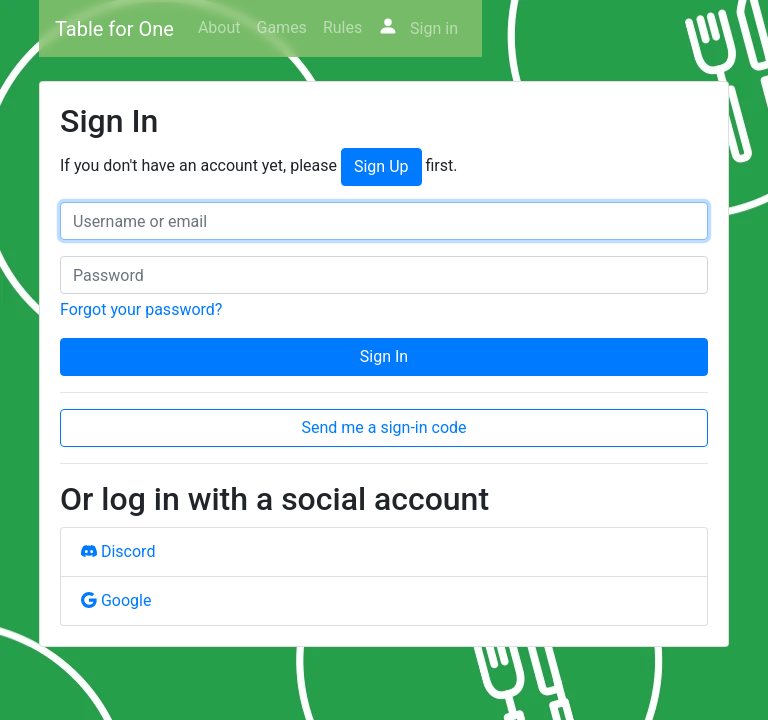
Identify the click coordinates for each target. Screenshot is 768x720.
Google (116, 600)
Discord (118, 551)
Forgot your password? (141, 309)
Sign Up (381, 166)
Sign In (384, 356)
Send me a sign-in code (383, 427)
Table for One (114, 29)
